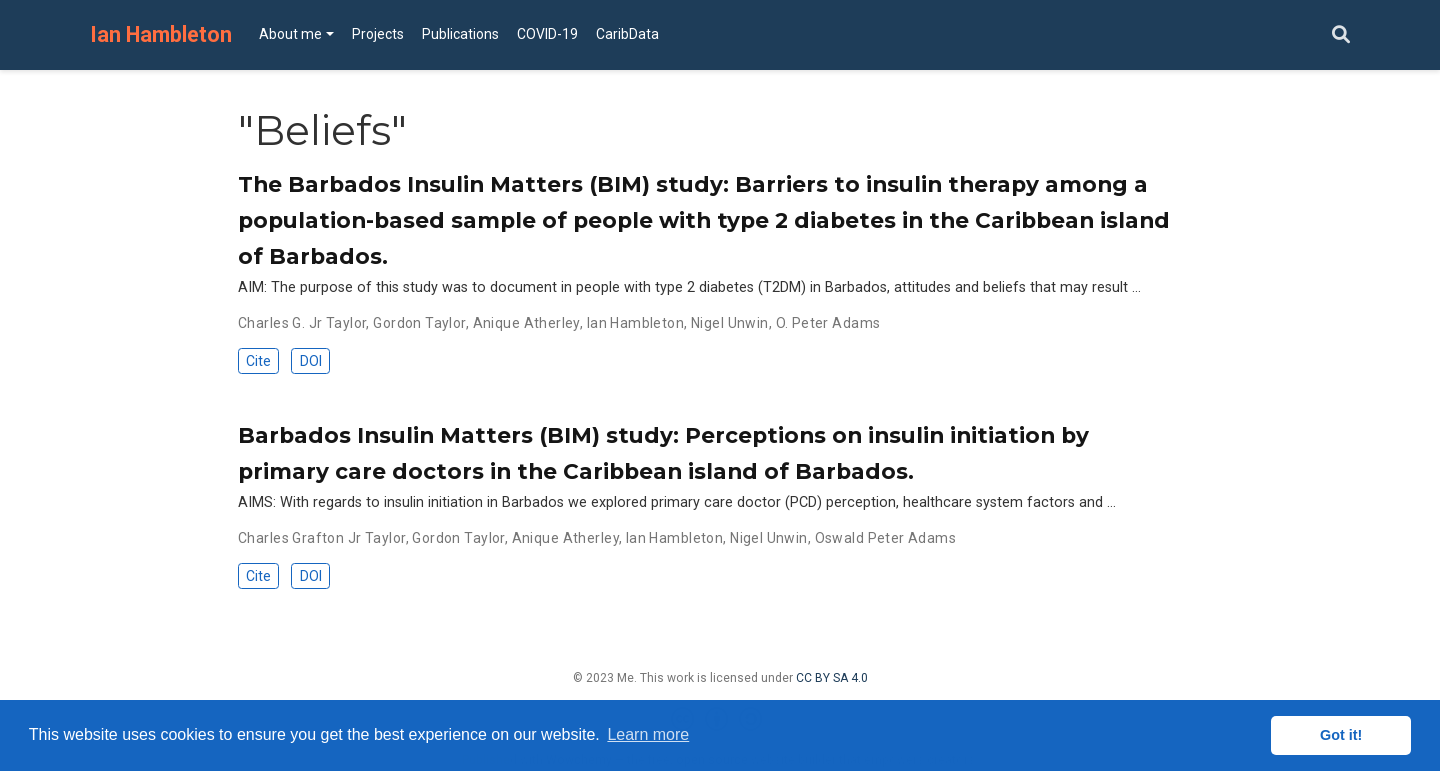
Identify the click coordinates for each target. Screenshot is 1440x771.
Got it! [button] (1341, 735)
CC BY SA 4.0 (832, 678)
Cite (258, 361)
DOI (311, 361)
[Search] (1341, 35)
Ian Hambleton (161, 34)
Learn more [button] (648, 734)
